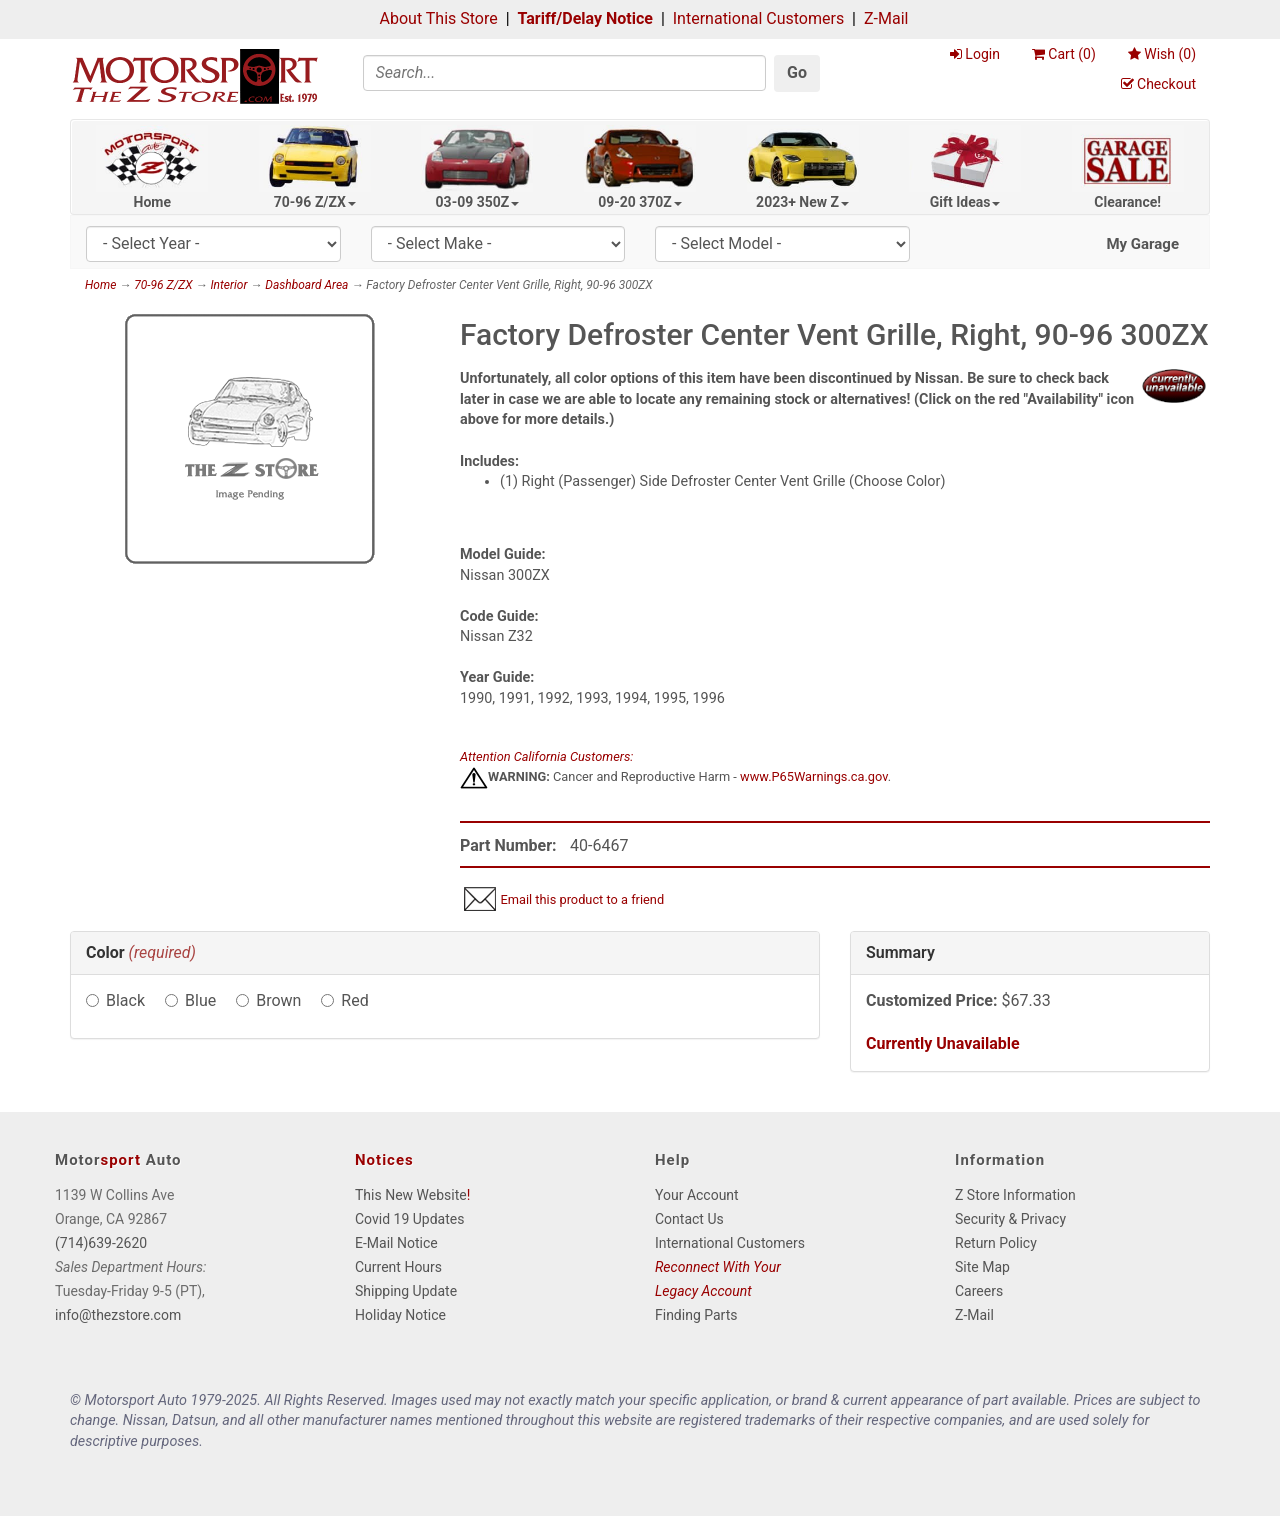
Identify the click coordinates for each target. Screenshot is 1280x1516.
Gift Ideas (965, 202)
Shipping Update (406, 1291)
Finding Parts (696, 1315)
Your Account (697, 1195)
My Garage (1142, 244)
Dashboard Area (306, 285)
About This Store (439, 18)
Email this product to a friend (582, 899)
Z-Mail (886, 18)
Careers (979, 1291)
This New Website (411, 1195)
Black (125, 1000)
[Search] (565, 73)
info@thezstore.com (118, 1315)
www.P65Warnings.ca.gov (814, 776)
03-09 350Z (478, 202)
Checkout (1158, 84)
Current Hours (398, 1267)
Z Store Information (1015, 1195)
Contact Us (689, 1219)
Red (354, 1000)
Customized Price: (932, 1000)
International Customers (758, 18)
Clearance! (1127, 202)
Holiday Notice (400, 1315)
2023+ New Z (802, 202)
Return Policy (996, 1243)
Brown (278, 1000)
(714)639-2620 (101, 1243)
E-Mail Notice (396, 1243)
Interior (228, 285)
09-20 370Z (640, 202)
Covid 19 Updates (409, 1219)
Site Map (982, 1267)
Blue (200, 1000)
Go (797, 72)
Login (975, 54)
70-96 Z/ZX (315, 202)
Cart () (1064, 54)
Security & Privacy (1010, 1219)
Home (152, 202)
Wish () (1162, 54)
